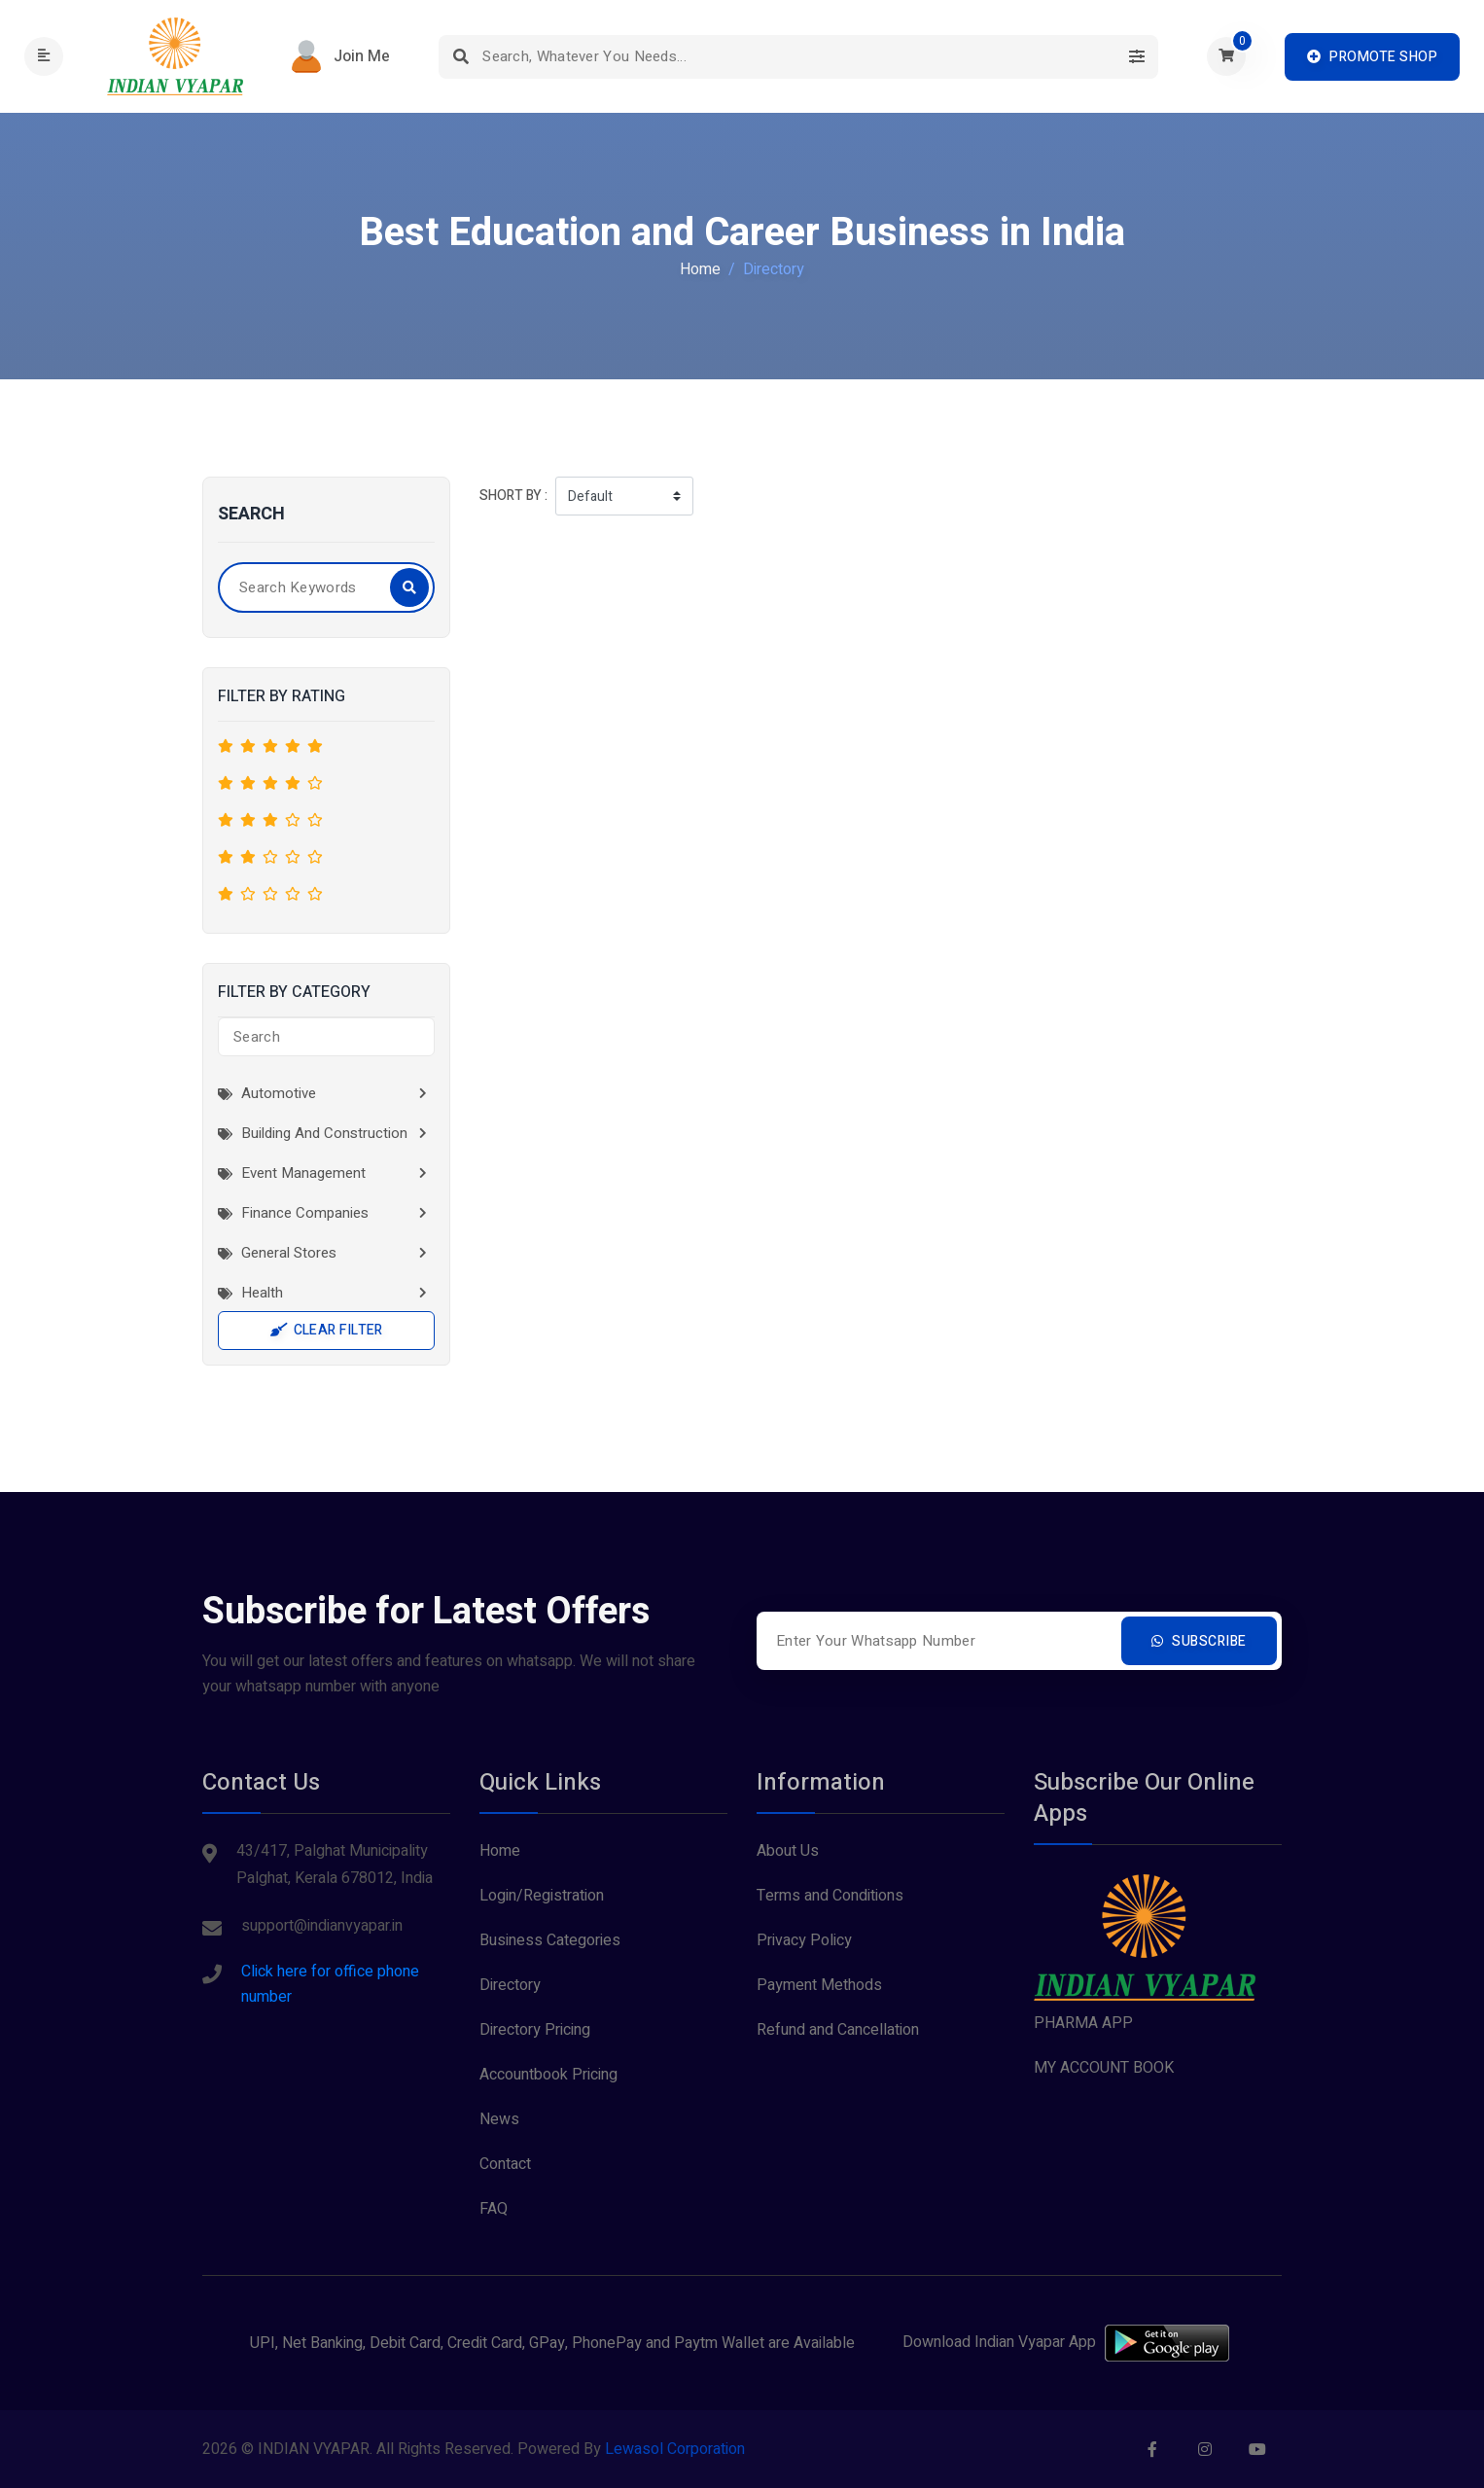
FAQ (493, 2209)
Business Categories (549, 1940)
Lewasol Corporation (675, 2449)
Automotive (267, 1093)
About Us (788, 1851)
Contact (505, 2164)
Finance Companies (293, 1213)
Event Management (292, 1173)
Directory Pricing (534, 2030)
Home (700, 269)
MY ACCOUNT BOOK (1104, 2067)
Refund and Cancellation (838, 2030)
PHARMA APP (1083, 2023)
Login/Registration (541, 1895)
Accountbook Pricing (548, 2074)
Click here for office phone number (330, 1984)
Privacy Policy (804, 1940)
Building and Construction (312, 1133)
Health (250, 1292)
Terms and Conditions (830, 1895)
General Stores (277, 1252)
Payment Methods (819, 1985)
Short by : (513, 495)
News (499, 2119)
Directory (510, 1985)
